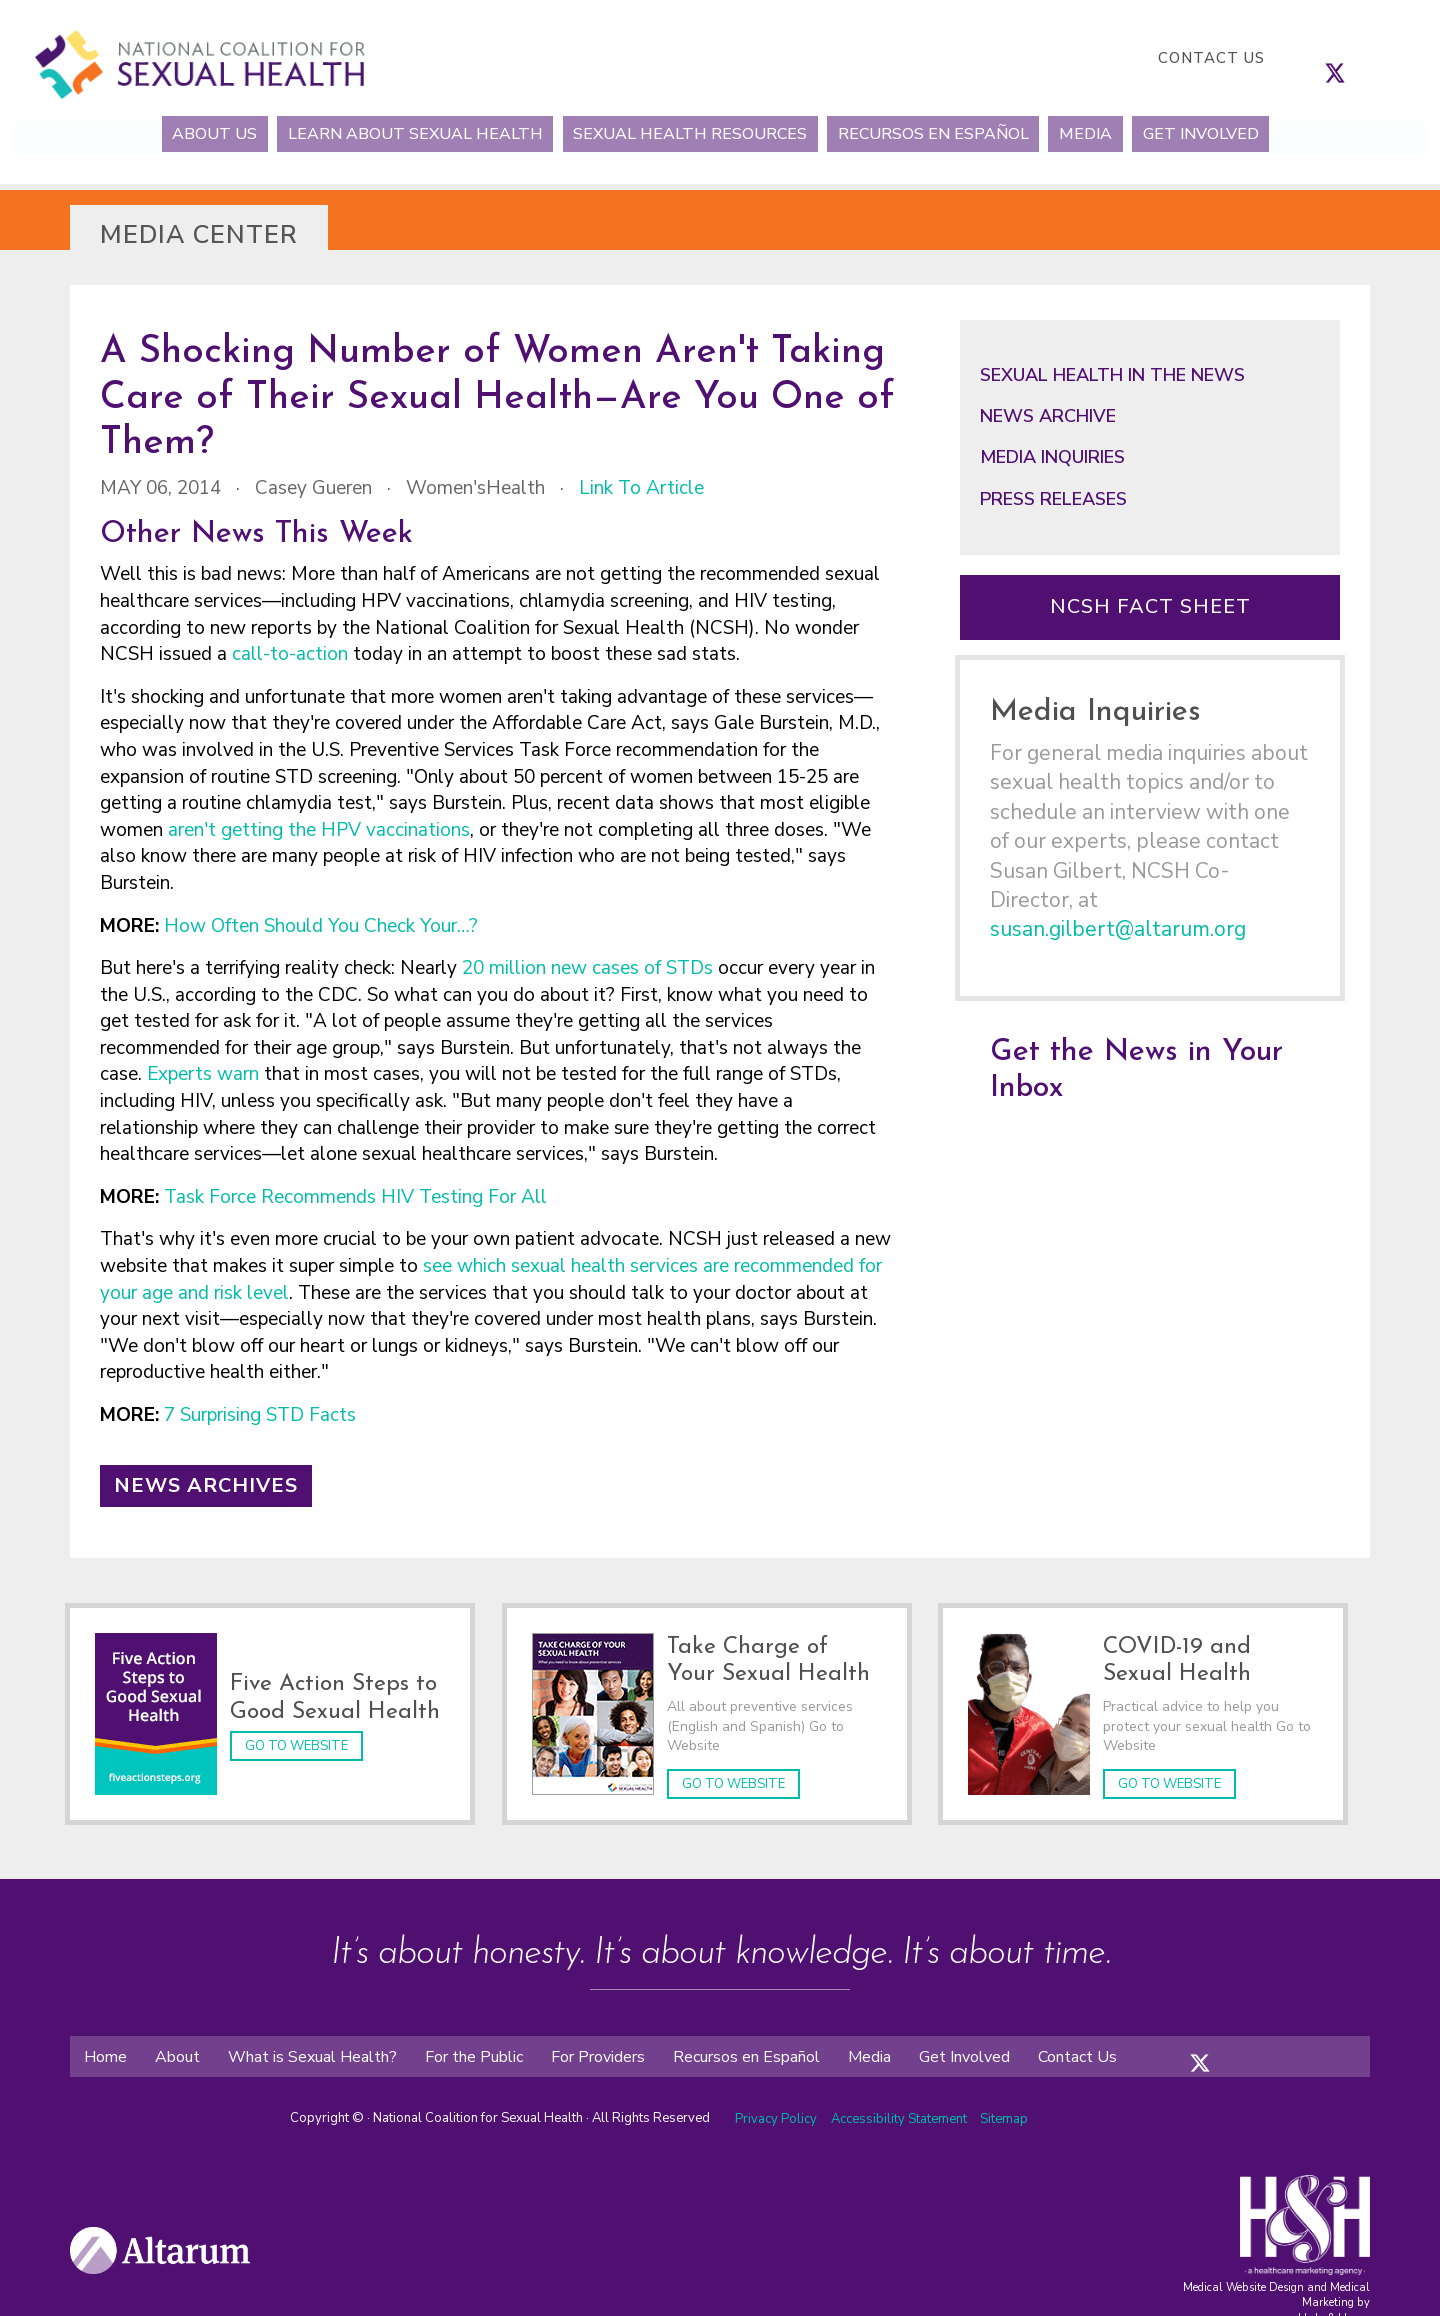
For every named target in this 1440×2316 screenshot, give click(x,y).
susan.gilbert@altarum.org (1118, 929)
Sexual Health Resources (682, 133)
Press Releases (1053, 499)
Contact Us (1211, 58)
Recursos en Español (942, 133)
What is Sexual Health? (312, 2047)
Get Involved (1245, 133)
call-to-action (290, 654)
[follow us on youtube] (1395, 58)
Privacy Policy (776, 2110)
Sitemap (1004, 2110)
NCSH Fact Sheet (1150, 606)
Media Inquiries (1052, 457)
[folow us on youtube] (1260, 2038)
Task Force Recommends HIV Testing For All (355, 1197)
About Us (170, 133)
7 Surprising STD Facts (262, 1415)
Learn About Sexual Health (389, 133)
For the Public (474, 2047)
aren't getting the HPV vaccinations (319, 830)
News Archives (206, 1485)
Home (105, 2047)
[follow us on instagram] (1355, 58)
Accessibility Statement (900, 2110)
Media (1112, 133)
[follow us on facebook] (1315, 58)
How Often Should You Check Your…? (323, 926)
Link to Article (641, 488)
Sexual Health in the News (1112, 375)
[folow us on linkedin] (1240, 2038)
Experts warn (205, 1074)
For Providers (598, 2047)
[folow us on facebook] (1180, 2038)
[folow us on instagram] (1220, 2038)
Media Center (199, 235)
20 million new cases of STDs (587, 968)
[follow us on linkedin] (1375, 58)
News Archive (1048, 416)
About (177, 2047)
